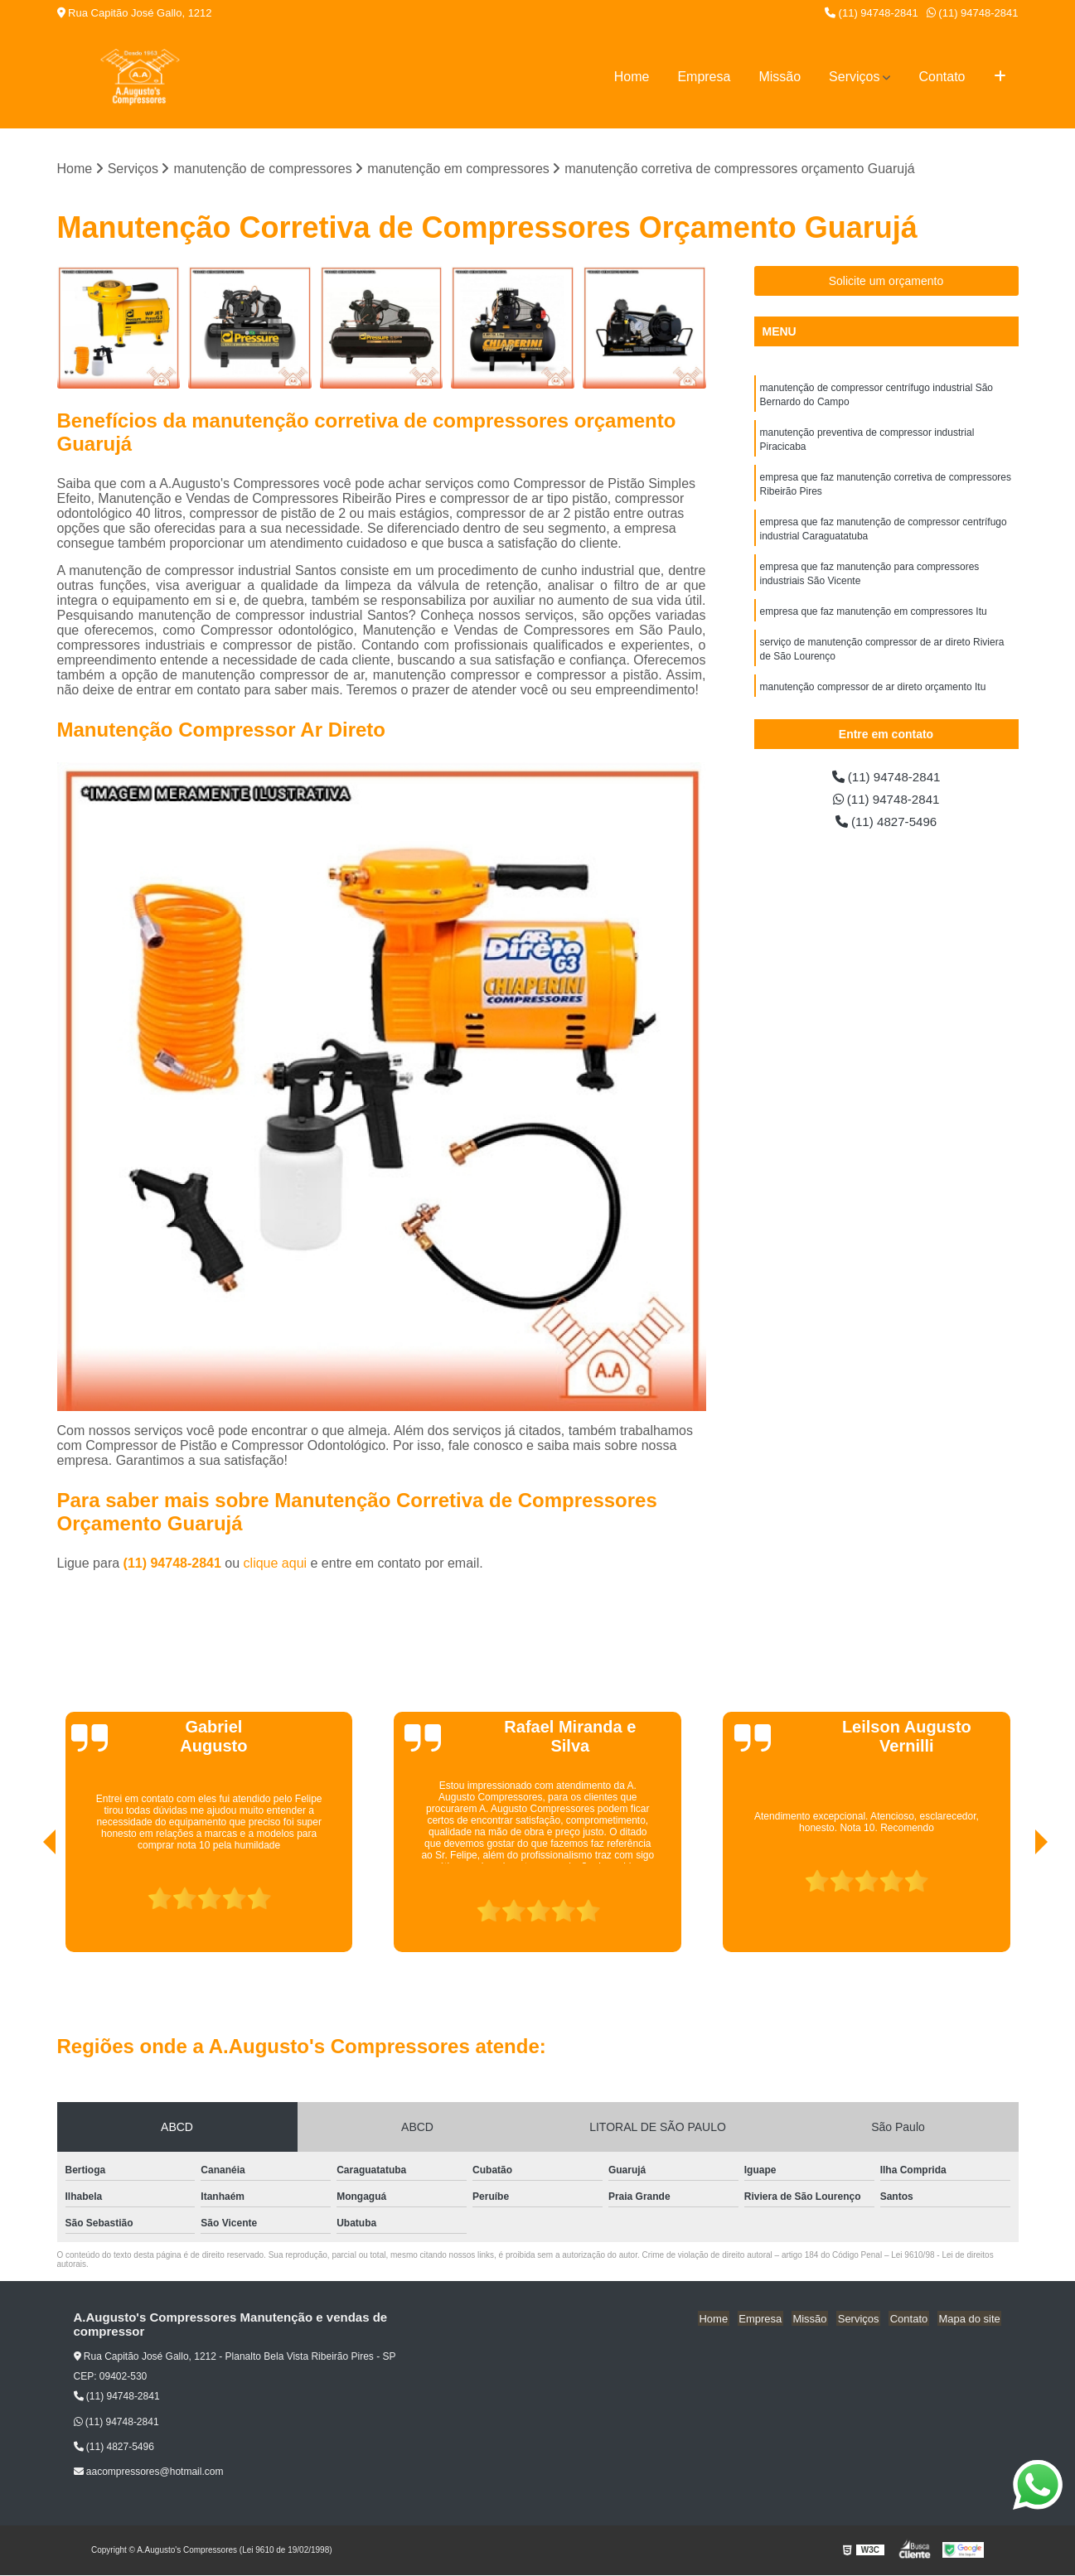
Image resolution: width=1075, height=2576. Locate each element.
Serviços (854, 77)
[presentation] (26, 1906)
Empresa (703, 77)
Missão (779, 77)
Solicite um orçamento (886, 281)
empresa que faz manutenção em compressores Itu (873, 620)
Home (632, 77)
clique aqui (275, 1564)
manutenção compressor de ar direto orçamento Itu (873, 698)
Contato (941, 77)
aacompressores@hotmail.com (149, 2472)
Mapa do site (970, 2319)
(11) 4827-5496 (886, 824)
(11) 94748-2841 (871, 13)
